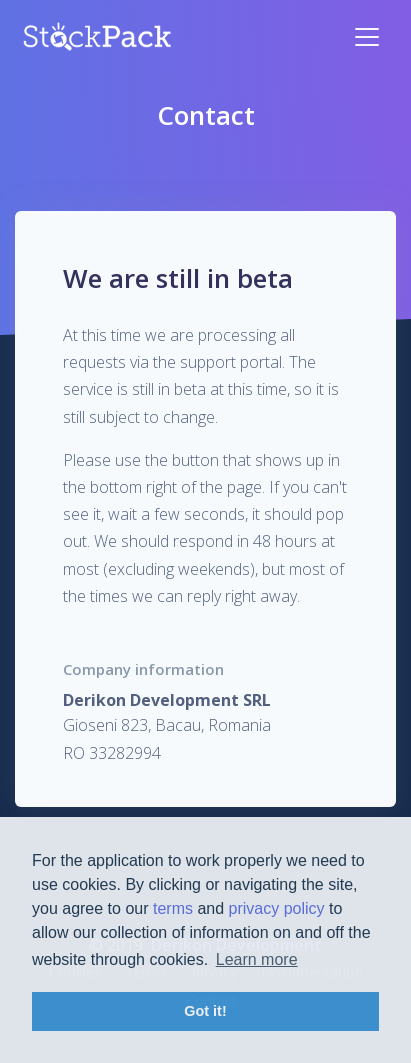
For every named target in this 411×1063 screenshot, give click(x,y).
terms (173, 908)
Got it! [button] (205, 1011)
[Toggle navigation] (367, 37)
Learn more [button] (257, 959)
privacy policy (277, 908)
